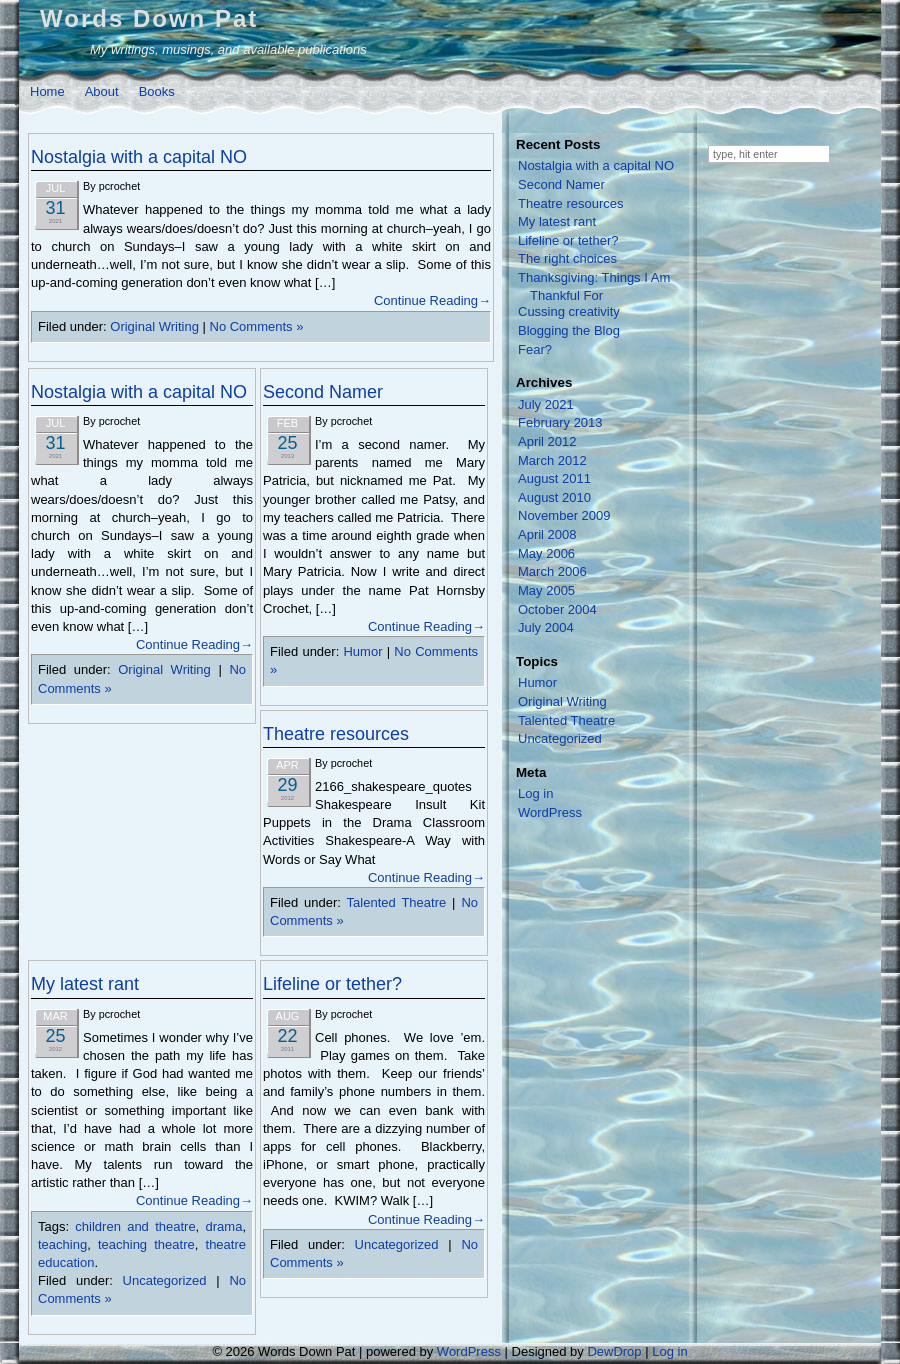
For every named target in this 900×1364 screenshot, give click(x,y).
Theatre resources (336, 734)
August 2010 (554, 497)
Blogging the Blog (569, 330)
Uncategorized (165, 1280)
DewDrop (614, 1351)
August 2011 (554, 478)
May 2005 (546, 590)
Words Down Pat (149, 18)
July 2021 (546, 404)
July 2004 (546, 627)
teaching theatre (146, 1244)
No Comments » (257, 326)
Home (47, 91)
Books (157, 91)
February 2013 (560, 422)
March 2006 (552, 571)
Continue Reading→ (432, 300)
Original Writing (154, 326)
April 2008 (547, 534)
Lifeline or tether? (332, 984)
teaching (62, 1244)
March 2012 (552, 460)
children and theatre (135, 1226)
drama (224, 1226)
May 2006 (546, 553)
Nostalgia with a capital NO (139, 157)
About (102, 91)
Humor (362, 651)
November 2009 (564, 515)
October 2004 (557, 609)
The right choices (567, 258)
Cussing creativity (569, 311)
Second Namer (323, 392)
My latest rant (85, 984)
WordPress (550, 812)
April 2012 (547, 441)
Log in (535, 793)
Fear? (535, 349)
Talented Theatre (397, 902)
